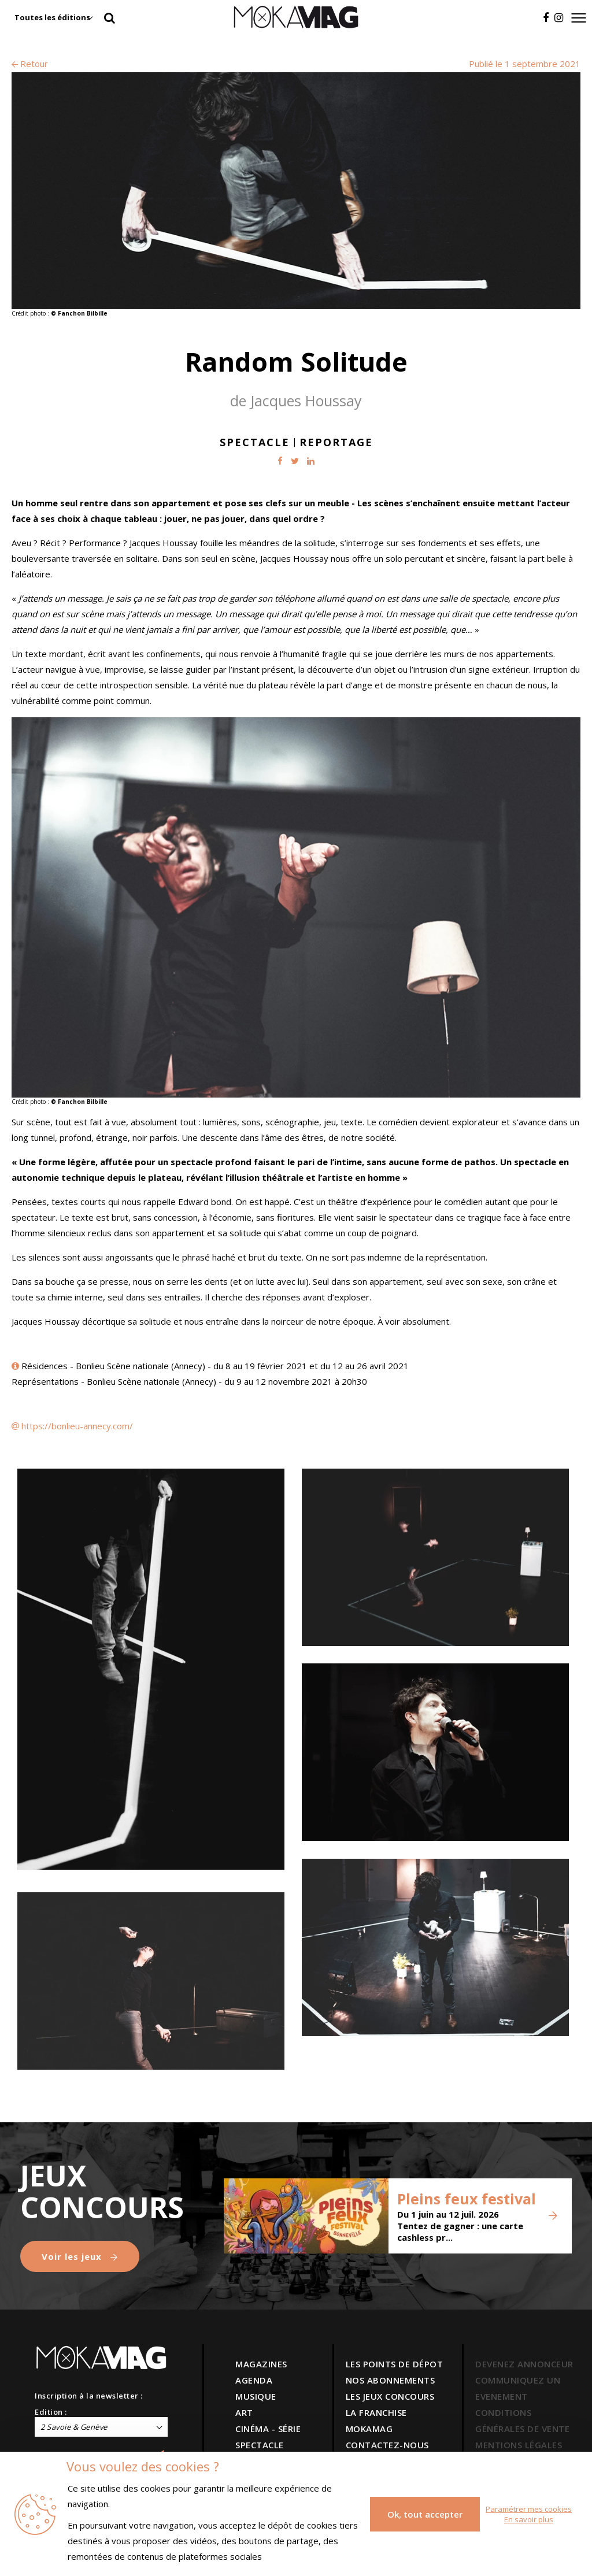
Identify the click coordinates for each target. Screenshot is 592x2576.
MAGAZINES (261, 2364)
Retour (30, 63)
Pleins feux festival (466, 2198)
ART (244, 2412)
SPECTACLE (259, 2445)
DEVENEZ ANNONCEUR (524, 2364)
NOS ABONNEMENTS (390, 2380)
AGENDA (253, 2380)
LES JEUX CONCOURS (390, 2396)
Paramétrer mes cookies (529, 2509)
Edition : (51, 2412)
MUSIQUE (255, 2396)
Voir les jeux (80, 2256)
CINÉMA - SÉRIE (268, 2428)
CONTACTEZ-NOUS (387, 2445)
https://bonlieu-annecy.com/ (77, 1426)
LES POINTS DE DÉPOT (394, 2364)
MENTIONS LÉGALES (518, 2445)
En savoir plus (528, 2519)
